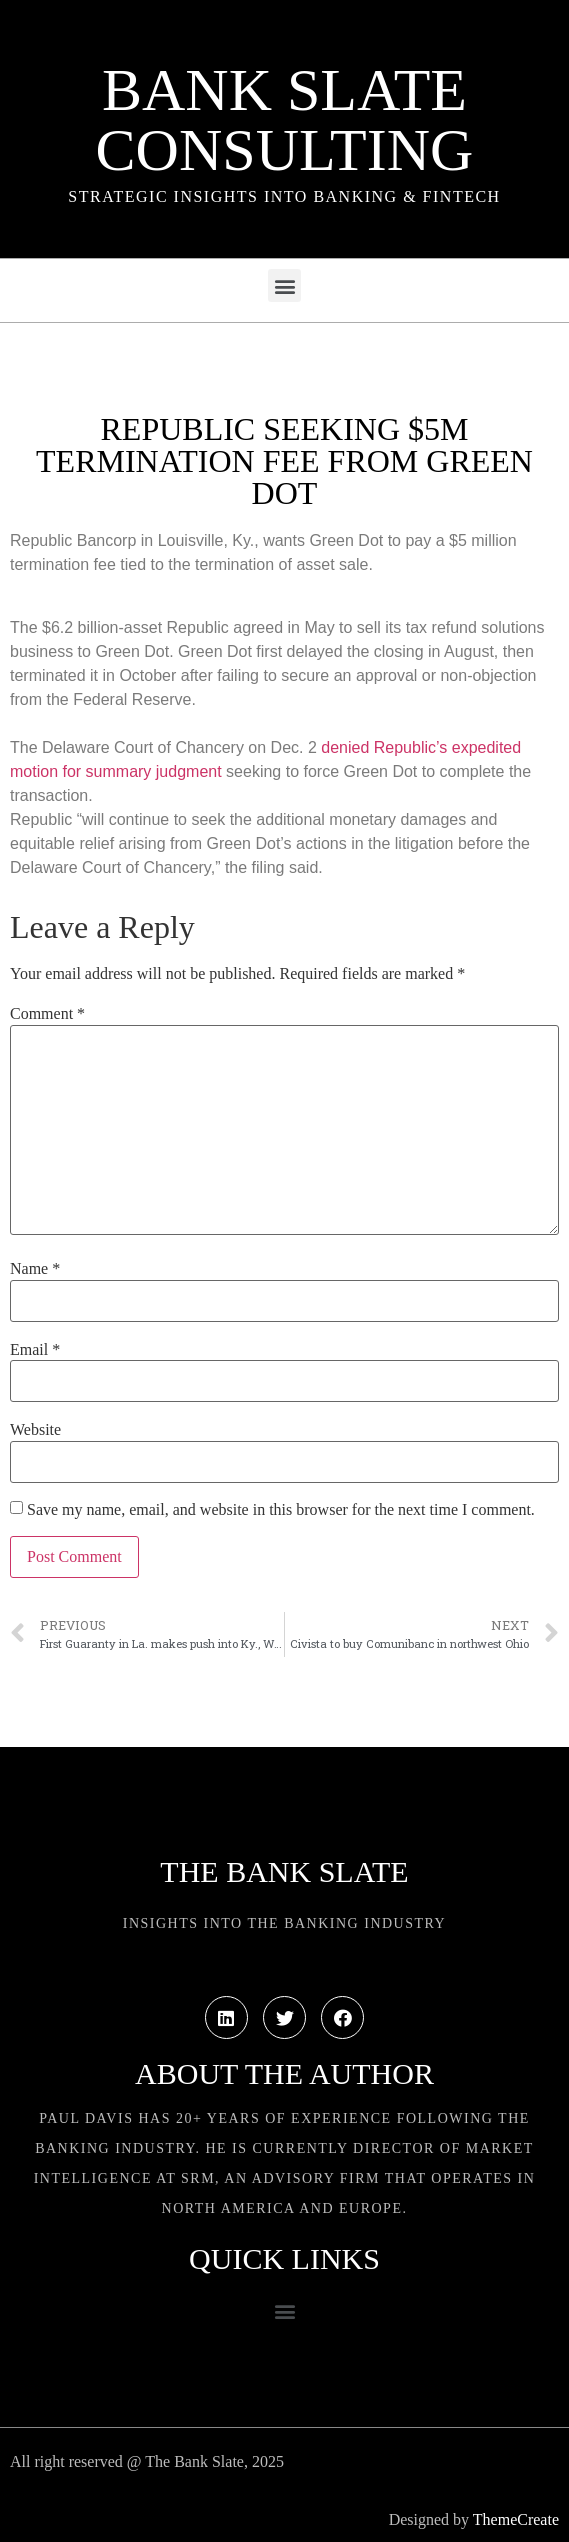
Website (35, 1430)
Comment (47, 1014)
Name (35, 1269)
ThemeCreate (516, 2519)
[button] (284, 285)
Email (35, 1350)
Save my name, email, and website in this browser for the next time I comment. (281, 1510)
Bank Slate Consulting (285, 120)
